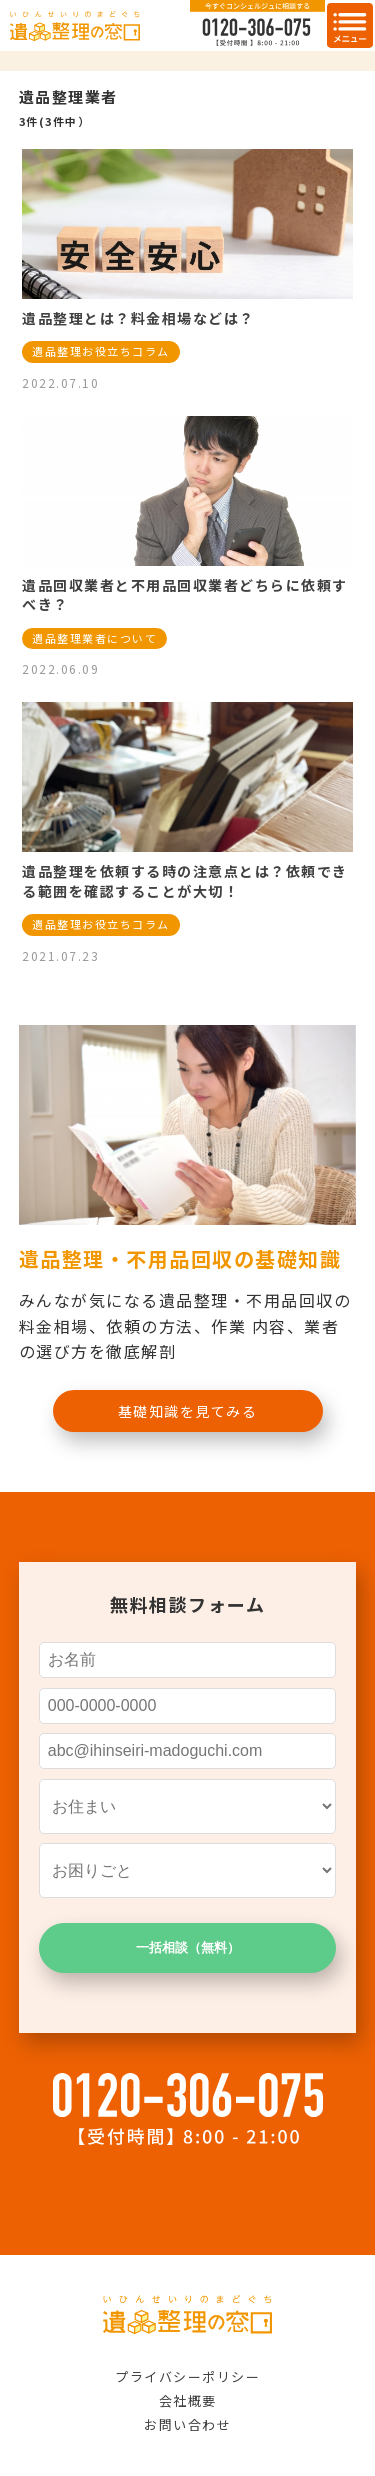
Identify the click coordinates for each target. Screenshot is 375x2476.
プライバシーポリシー (187, 2376)
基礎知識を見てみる (188, 1411)
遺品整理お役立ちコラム (101, 351)
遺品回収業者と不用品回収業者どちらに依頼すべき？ (185, 595)
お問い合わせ (187, 2424)
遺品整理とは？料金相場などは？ (138, 318)
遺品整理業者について (94, 638)
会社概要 (188, 2400)
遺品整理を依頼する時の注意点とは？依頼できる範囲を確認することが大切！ (185, 881)
